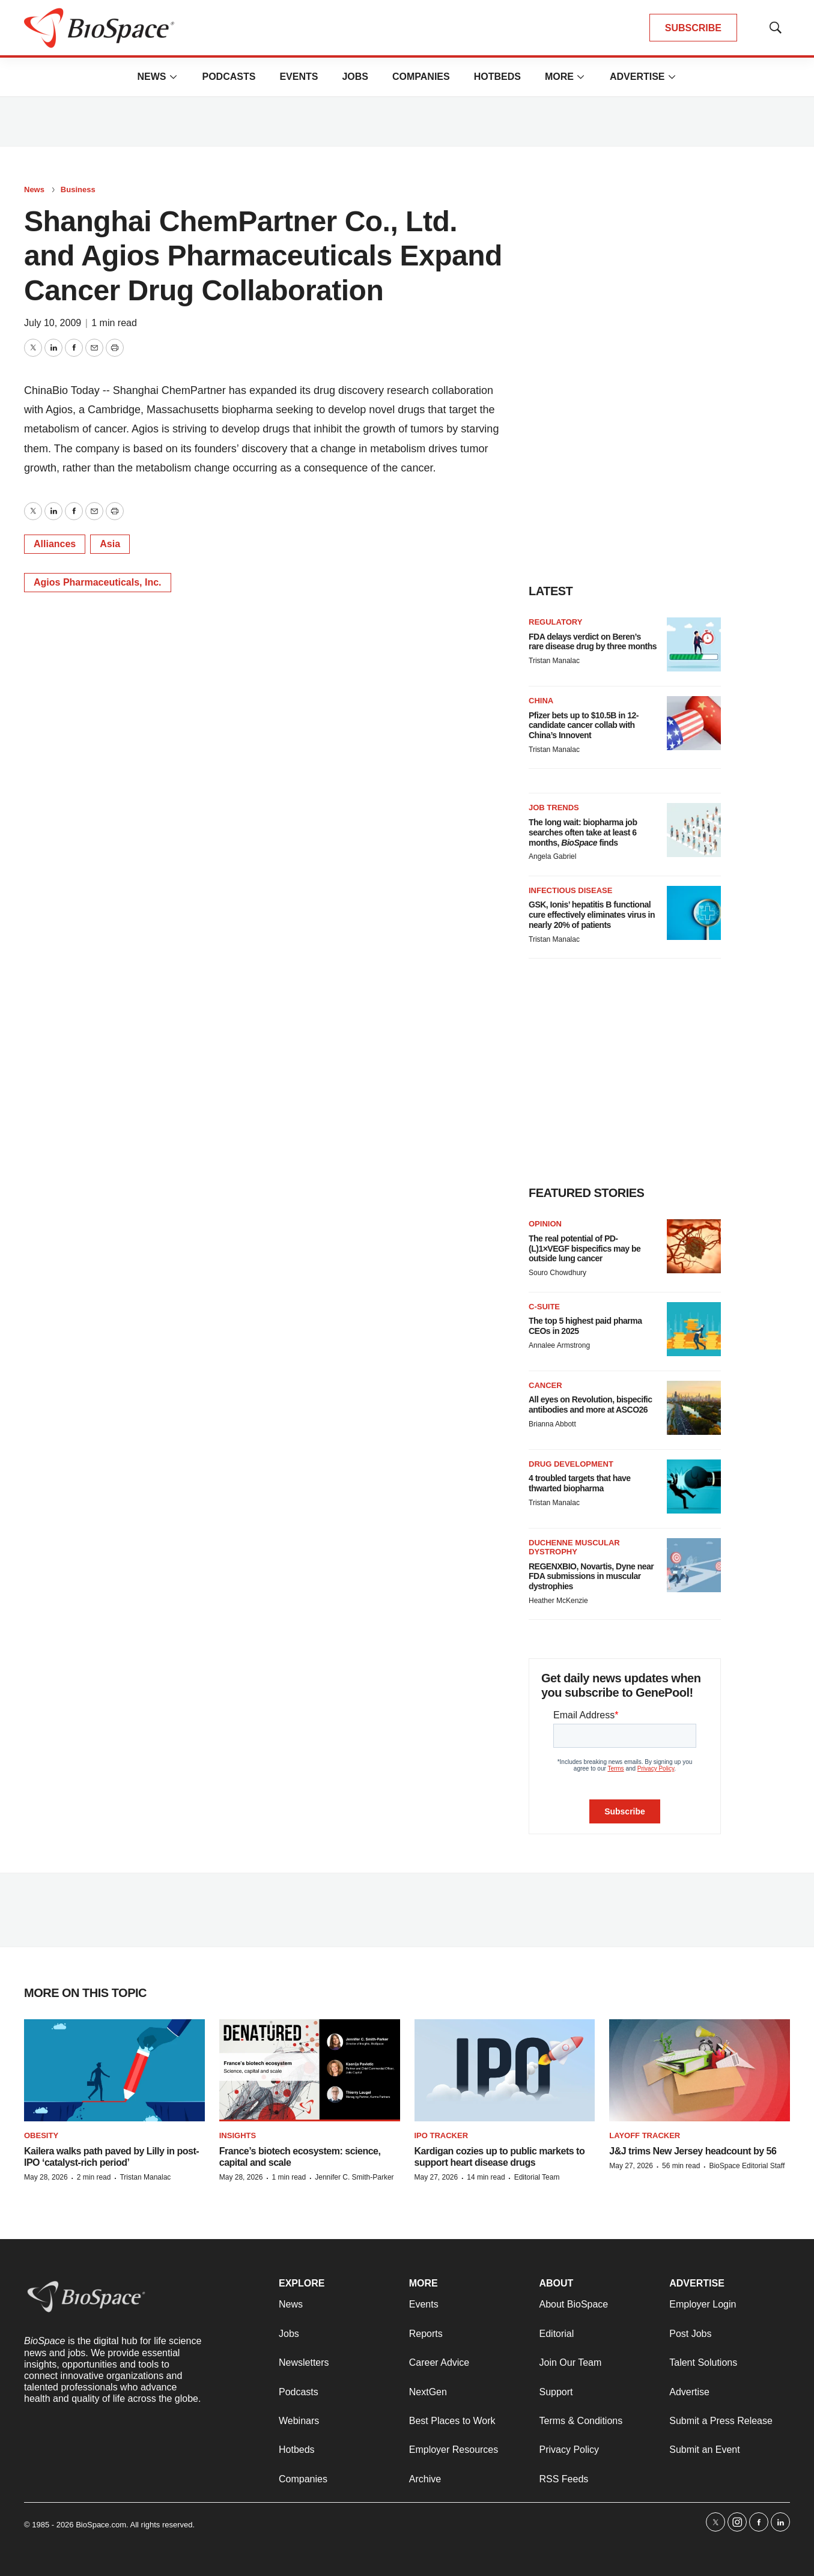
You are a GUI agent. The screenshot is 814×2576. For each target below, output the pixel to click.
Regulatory (555, 621)
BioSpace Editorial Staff (747, 2166)
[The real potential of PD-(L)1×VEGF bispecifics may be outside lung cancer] (694, 1246)
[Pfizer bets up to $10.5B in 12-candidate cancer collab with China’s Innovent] (694, 723)
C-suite (544, 1306)
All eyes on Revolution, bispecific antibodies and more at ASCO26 (590, 1404)
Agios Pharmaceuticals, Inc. (98, 582)
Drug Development (571, 1463)
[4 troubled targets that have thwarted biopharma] (694, 1486)
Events (298, 76)
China (541, 700)
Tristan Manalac (554, 660)
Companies (421, 76)
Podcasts (228, 76)
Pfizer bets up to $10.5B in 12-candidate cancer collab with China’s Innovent (584, 726)
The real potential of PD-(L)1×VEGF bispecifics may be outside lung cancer (584, 1249)
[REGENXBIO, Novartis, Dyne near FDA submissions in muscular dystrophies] (694, 1565)
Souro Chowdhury (557, 1272)
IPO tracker (442, 2135)
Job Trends (554, 807)
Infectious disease (570, 890)
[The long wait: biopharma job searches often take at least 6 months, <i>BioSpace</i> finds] (694, 830)
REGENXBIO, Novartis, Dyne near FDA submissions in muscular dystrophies (591, 1577)
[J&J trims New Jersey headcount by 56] (699, 2070)
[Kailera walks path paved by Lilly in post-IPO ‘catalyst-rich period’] (114, 2070)
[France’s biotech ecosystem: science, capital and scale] (309, 2070)
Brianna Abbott (552, 1424)
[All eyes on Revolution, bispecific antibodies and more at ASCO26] (694, 1408)
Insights (237, 2135)
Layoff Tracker (644, 2135)
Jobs (355, 76)
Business (78, 189)
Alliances (55, 544)
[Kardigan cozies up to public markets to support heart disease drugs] (505, 2070)
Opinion (545, 1223)
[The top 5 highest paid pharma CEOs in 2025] (694, 1329)
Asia (110, 544)
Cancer (545, 1385)
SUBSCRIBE (693, 28)
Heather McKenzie (558, 1600)
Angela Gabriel (552, 856)
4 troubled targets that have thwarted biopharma (580, 1483)
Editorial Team (537, 2177)
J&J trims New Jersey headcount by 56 (692, 2151)
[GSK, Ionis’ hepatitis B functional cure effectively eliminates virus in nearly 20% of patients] (694, 913)
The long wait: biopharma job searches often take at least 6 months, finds (583, 832)
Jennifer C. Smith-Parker (354, 2177)
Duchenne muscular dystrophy (574, 1547)
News (151, 76)
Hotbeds (497, 76)
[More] (173, 77)
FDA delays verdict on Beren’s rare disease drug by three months (593, 642)
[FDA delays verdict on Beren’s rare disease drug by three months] (694, 644)
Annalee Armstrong (559, 1345)
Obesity (41, 2135)
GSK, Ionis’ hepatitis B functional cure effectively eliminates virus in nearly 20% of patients (592, 915)
